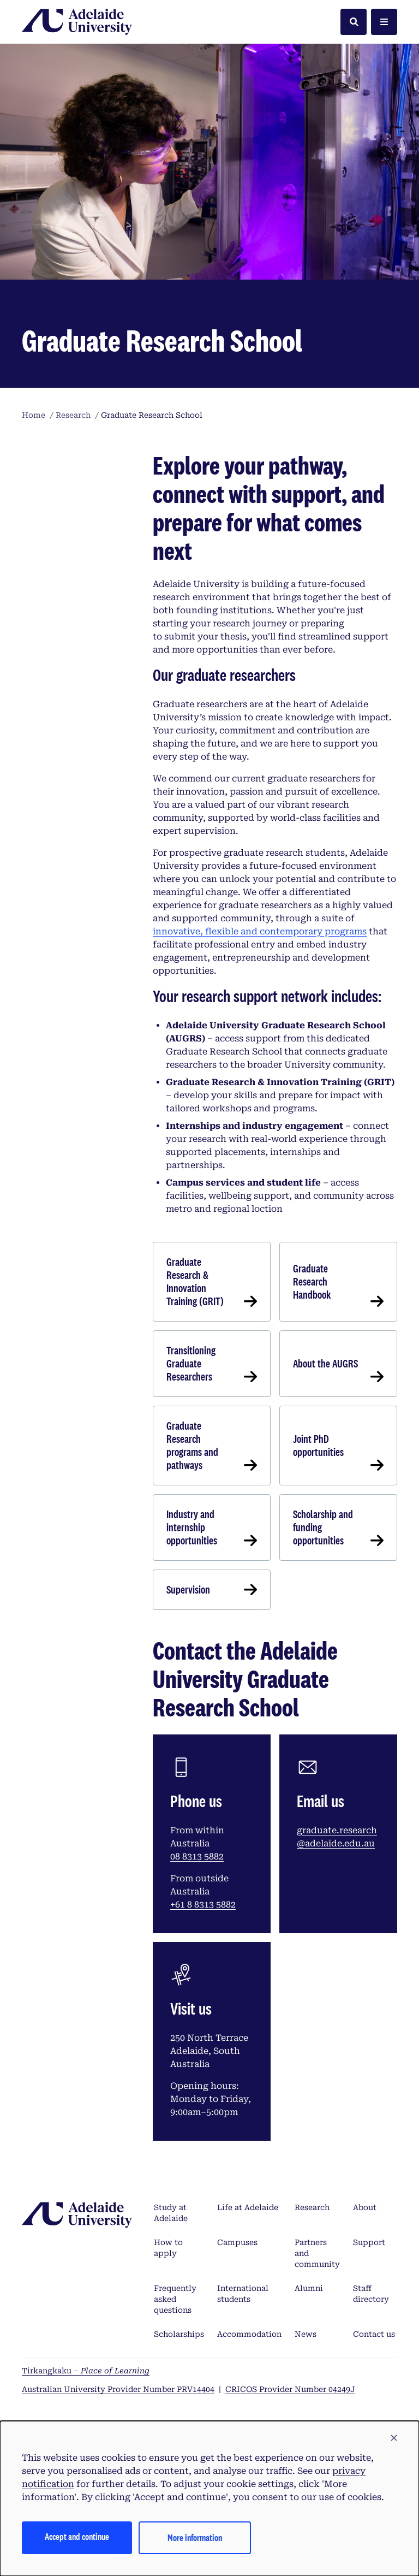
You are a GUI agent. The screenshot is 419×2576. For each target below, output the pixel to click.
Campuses (237, 2242)
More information (194, 2537)
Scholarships (179, 2334)
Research (312, 2207)
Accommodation (249, 2334)
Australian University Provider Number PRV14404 (118, 2389)
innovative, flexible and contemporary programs (260, 931)
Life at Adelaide (247, 2207)
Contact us (374, 2334)
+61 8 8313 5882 (203, 1904)
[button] (394, 2438)
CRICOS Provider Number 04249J (290, 2389)
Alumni (309, 2288)
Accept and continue (77, 2536)
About (364, 2207)
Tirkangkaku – (85, 2370)
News (305, 2334)
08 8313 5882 (197, 1856)
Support (369, 2242)
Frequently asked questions (175, 2299)
